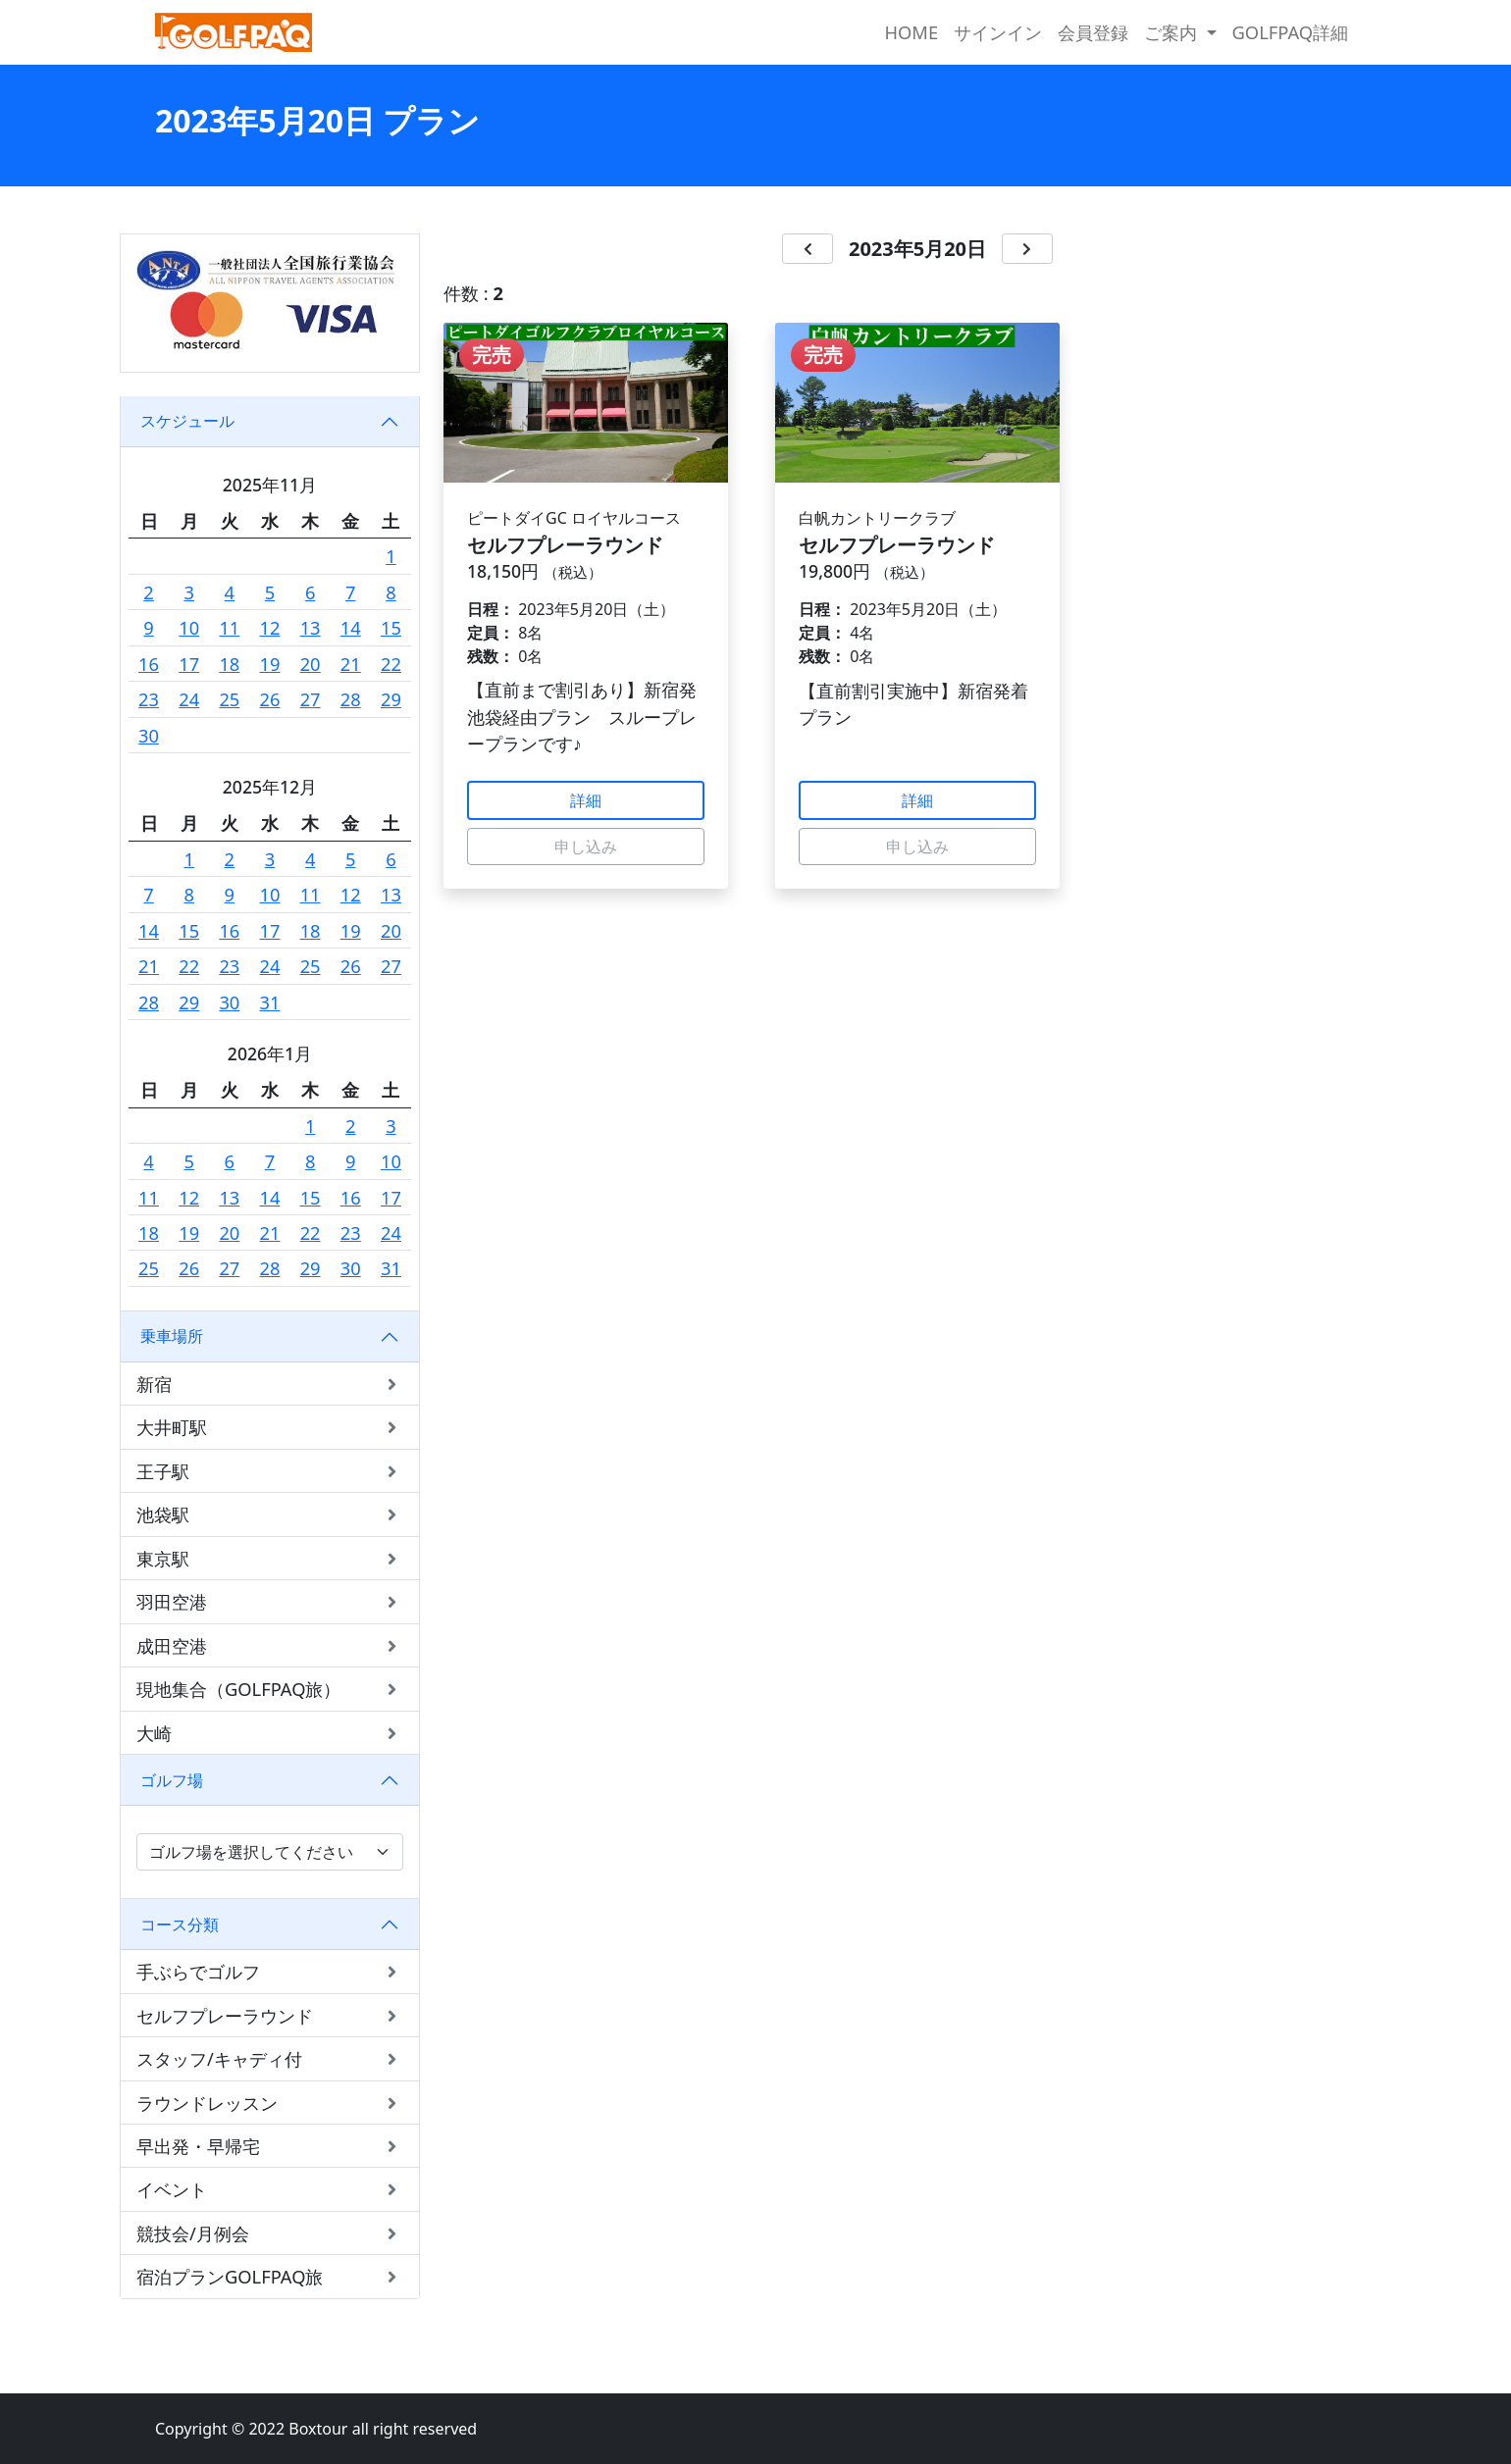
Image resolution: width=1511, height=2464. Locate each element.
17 (189, 663)
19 (270, 663)
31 (270, 1002)
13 (310, 627)
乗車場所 (171, 1336)
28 (350, 699)
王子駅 (269, 1471)
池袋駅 (269, 1514)
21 (350, 663)
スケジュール (187, 421)
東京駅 (269, 1558)
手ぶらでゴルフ (269, 1971)
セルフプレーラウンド (269, 2015)
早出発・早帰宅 (269, 2145)
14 (350, 627)
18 (229, 663)
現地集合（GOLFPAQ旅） (269, 1688)
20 (310, 663)
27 (310, 699)
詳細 (585, 800)
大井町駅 (269, 1426)
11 (229, 627)
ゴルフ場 (171, 1780)
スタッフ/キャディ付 (269, 2058)
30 (148, 735)
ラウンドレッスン (269, 2102)
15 (391, 627)
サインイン (998, 32)
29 (391, 699)
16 (148, 663)
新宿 (269, 1383)
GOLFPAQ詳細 (1290, 32)
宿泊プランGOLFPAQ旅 (269, 2276)
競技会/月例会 (269, 2233)
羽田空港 (269, 1601)
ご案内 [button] (1173, 32)
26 (270, 699)
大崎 (269, 1733)
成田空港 (269, 1645)
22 (391, 663)
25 (229, 699)
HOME (911, 32)
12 (270, 627)
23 (148, 699)
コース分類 (179, 1924)
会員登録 (1093, 32)
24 (189, 699)
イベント (269, 2189)
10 (189, 627)
